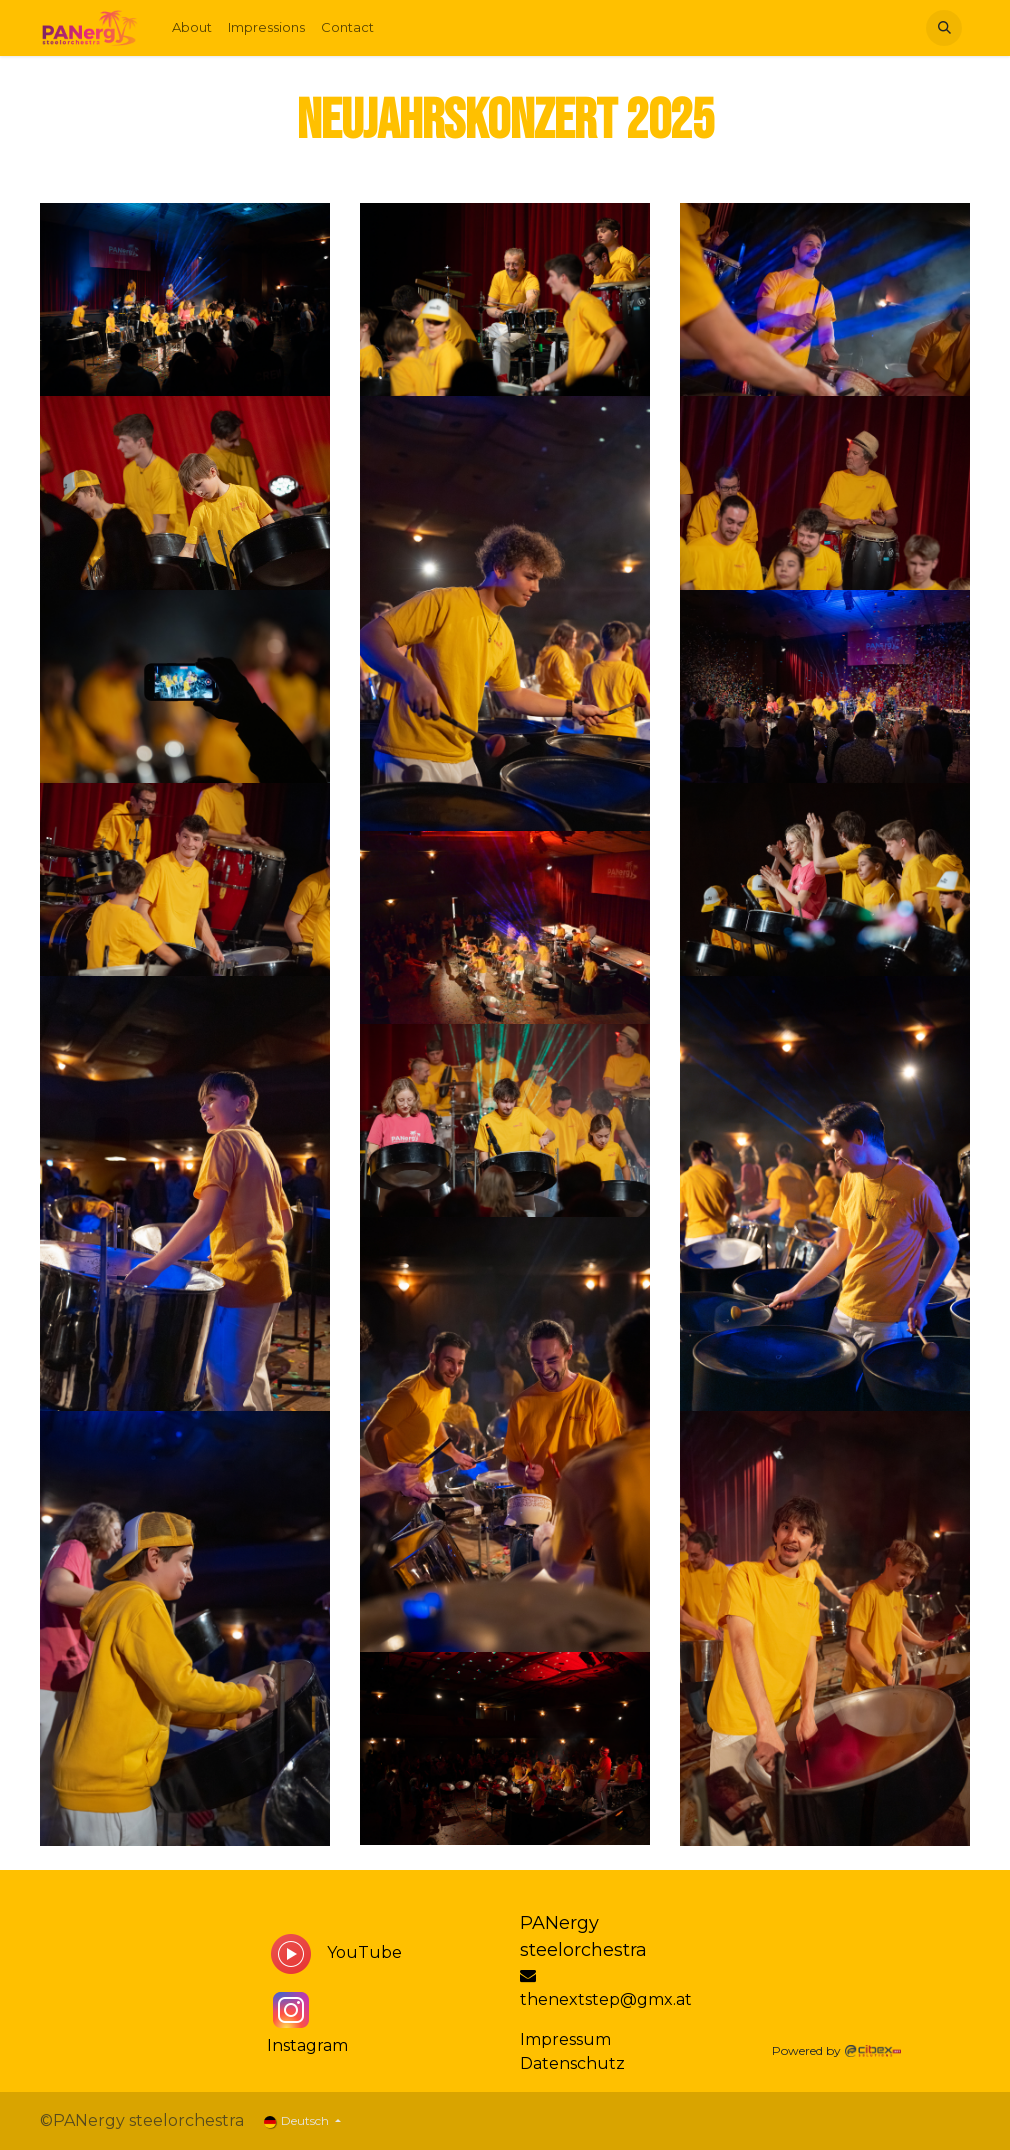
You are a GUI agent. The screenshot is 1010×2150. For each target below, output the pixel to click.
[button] (944, 28)
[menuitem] (192, 28)
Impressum (565, 2039)
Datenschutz (574, 2063)
